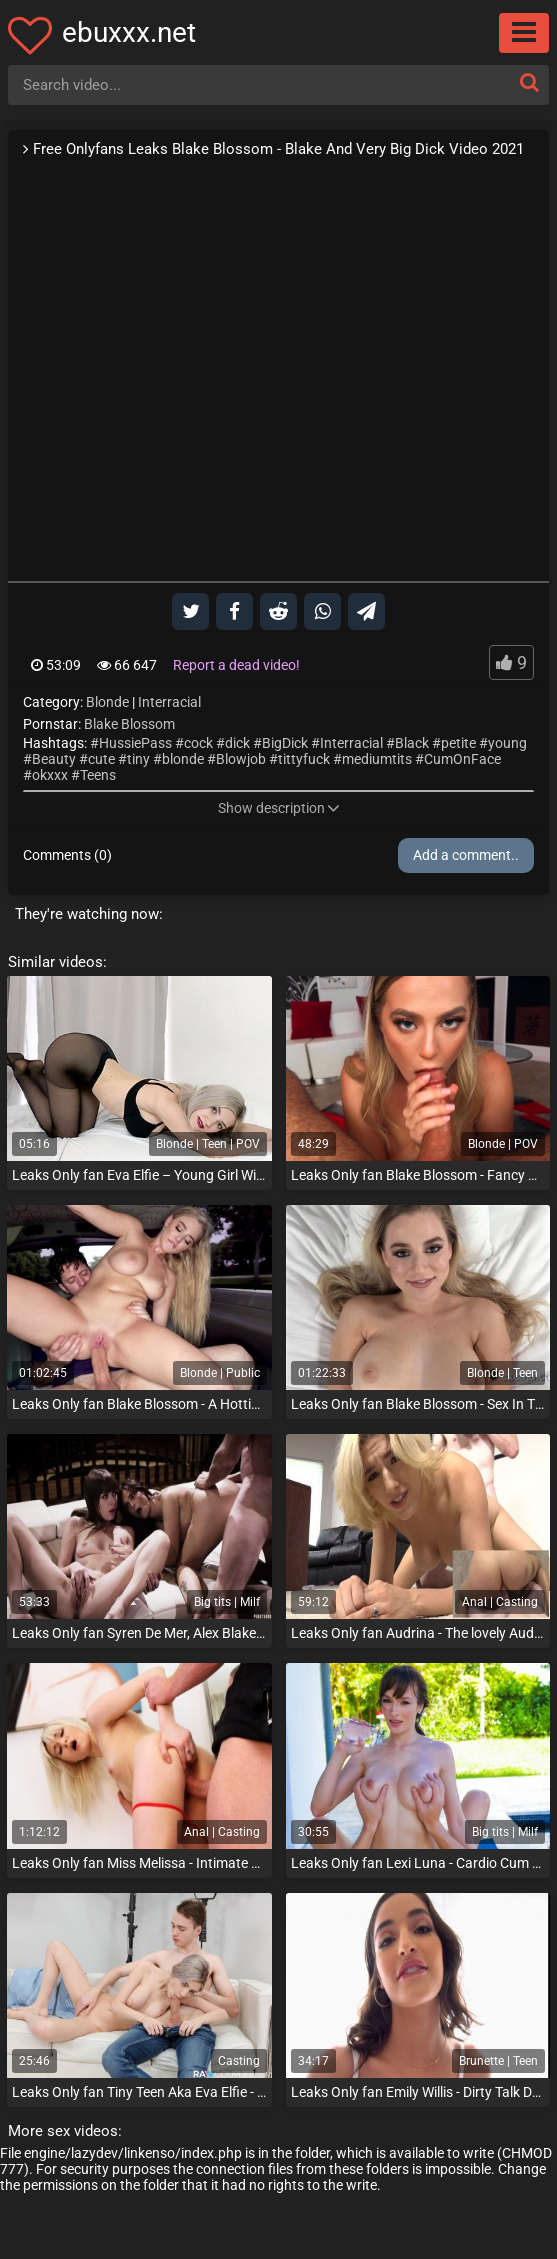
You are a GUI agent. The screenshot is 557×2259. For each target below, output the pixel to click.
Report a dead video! (236, 665)
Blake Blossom (129, 724)
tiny (138, 759)
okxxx (50, 775)
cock (198, 743)
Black (412, 743)
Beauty (54, 759)
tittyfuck (304, 759)
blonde (183, 759)
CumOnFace (462, 759)
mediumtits (377, 759)
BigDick (285, 743)
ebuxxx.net (129, 32)
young (507, 743)
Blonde (107, 702)
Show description (279, 808)
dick (237, 743)
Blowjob (241, 759)
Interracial (169, 702)
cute (101, 759)
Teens (98, 775)
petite (458, 743)
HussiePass (135, 743)
